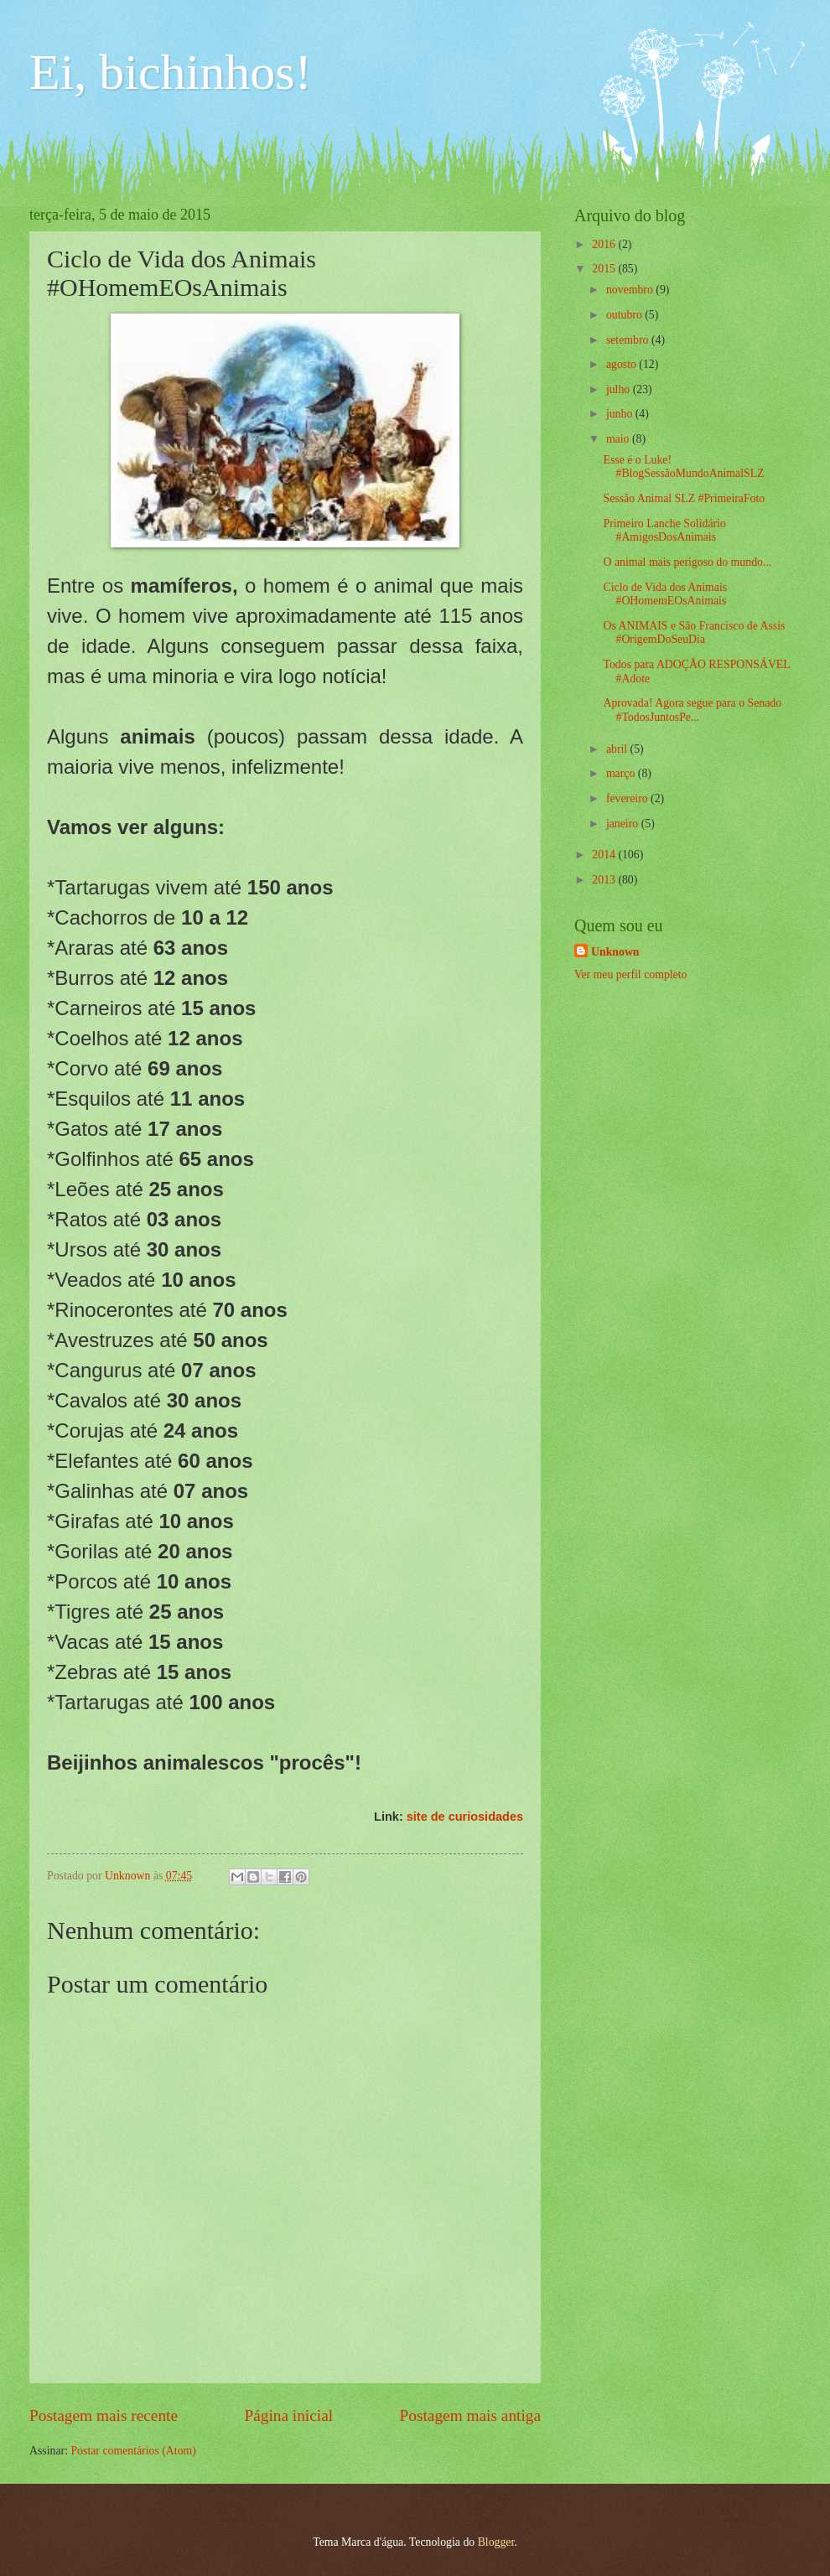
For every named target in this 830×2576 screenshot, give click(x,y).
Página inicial (288, 2415)
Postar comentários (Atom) (132, 2450)
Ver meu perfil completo (630, 974)
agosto (622, 364)
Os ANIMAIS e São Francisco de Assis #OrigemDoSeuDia (694, 632)
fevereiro (628, 798)
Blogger (496, 2542)
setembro (628, 340)
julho (619, 389)
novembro (631, 289)
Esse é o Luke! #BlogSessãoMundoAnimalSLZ (683, 467)
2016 (605, 244)
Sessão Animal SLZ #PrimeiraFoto (684, 498)
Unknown (615, 952)
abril (618, 749)
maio (619, 439)
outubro (625, 314)
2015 (605, 268)
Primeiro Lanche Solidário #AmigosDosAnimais (664, 530)
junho (620, 413)
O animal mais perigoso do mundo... (687, 562)
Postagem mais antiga (470, 2415)
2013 (605, 879)
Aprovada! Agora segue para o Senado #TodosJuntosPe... (692, 710)
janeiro (623, 823)
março (622, 773)
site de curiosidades (465, 1816)
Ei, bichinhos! (170, 72)
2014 (605, 854)
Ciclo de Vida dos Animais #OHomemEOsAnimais (665, 594)
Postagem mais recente (103, 2415)
